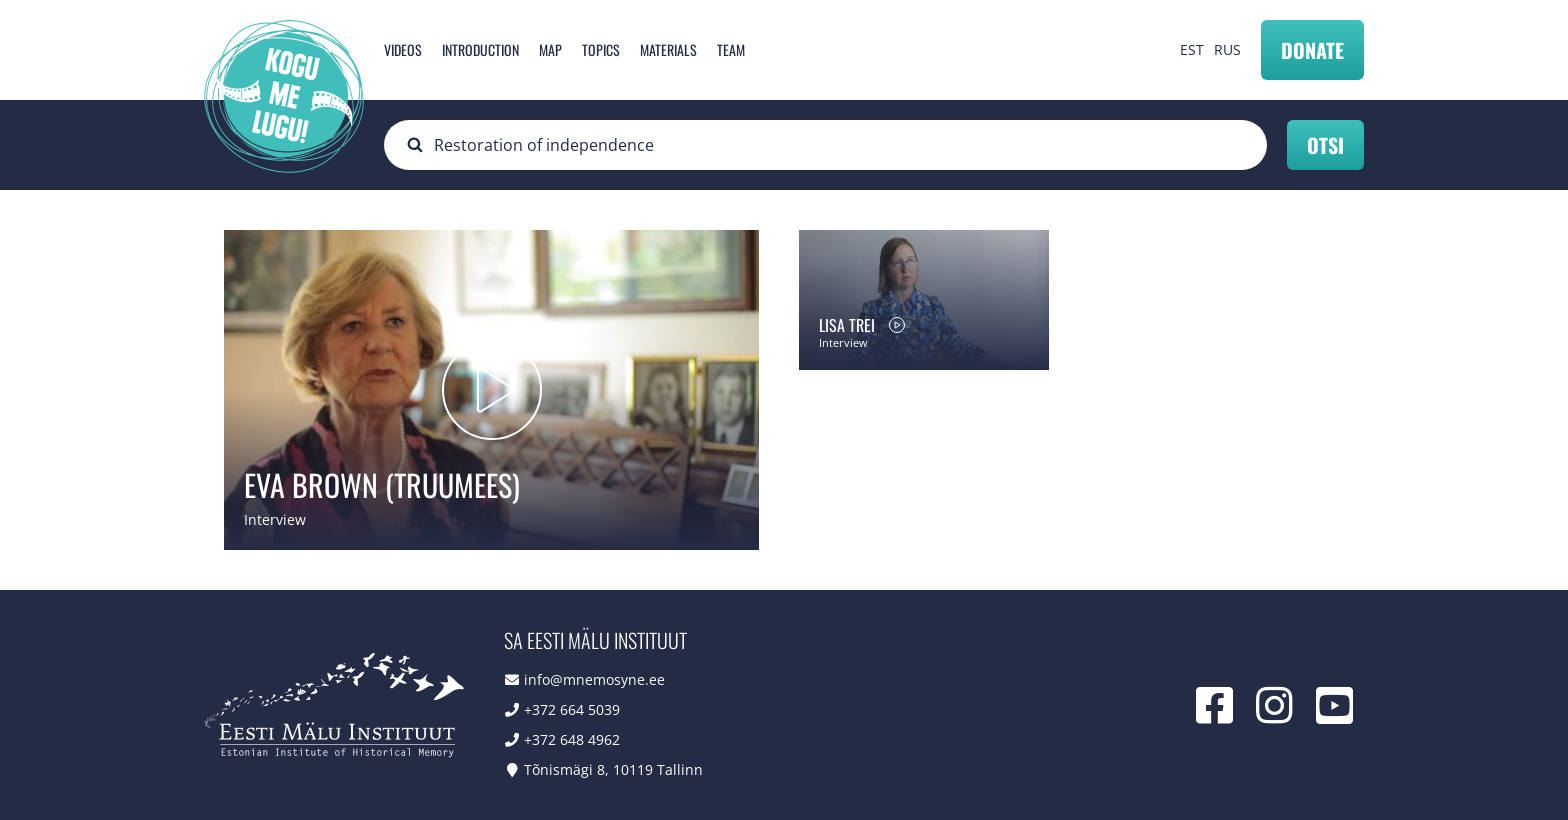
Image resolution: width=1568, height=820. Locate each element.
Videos (403, 49)
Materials (668, 49)
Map (550, 49)
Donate (1312, 50)
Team (731, 49)
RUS (1227, 49)
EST (1192, 49)
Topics (601, 49)
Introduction (480, 49)
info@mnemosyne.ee (594, 679)
